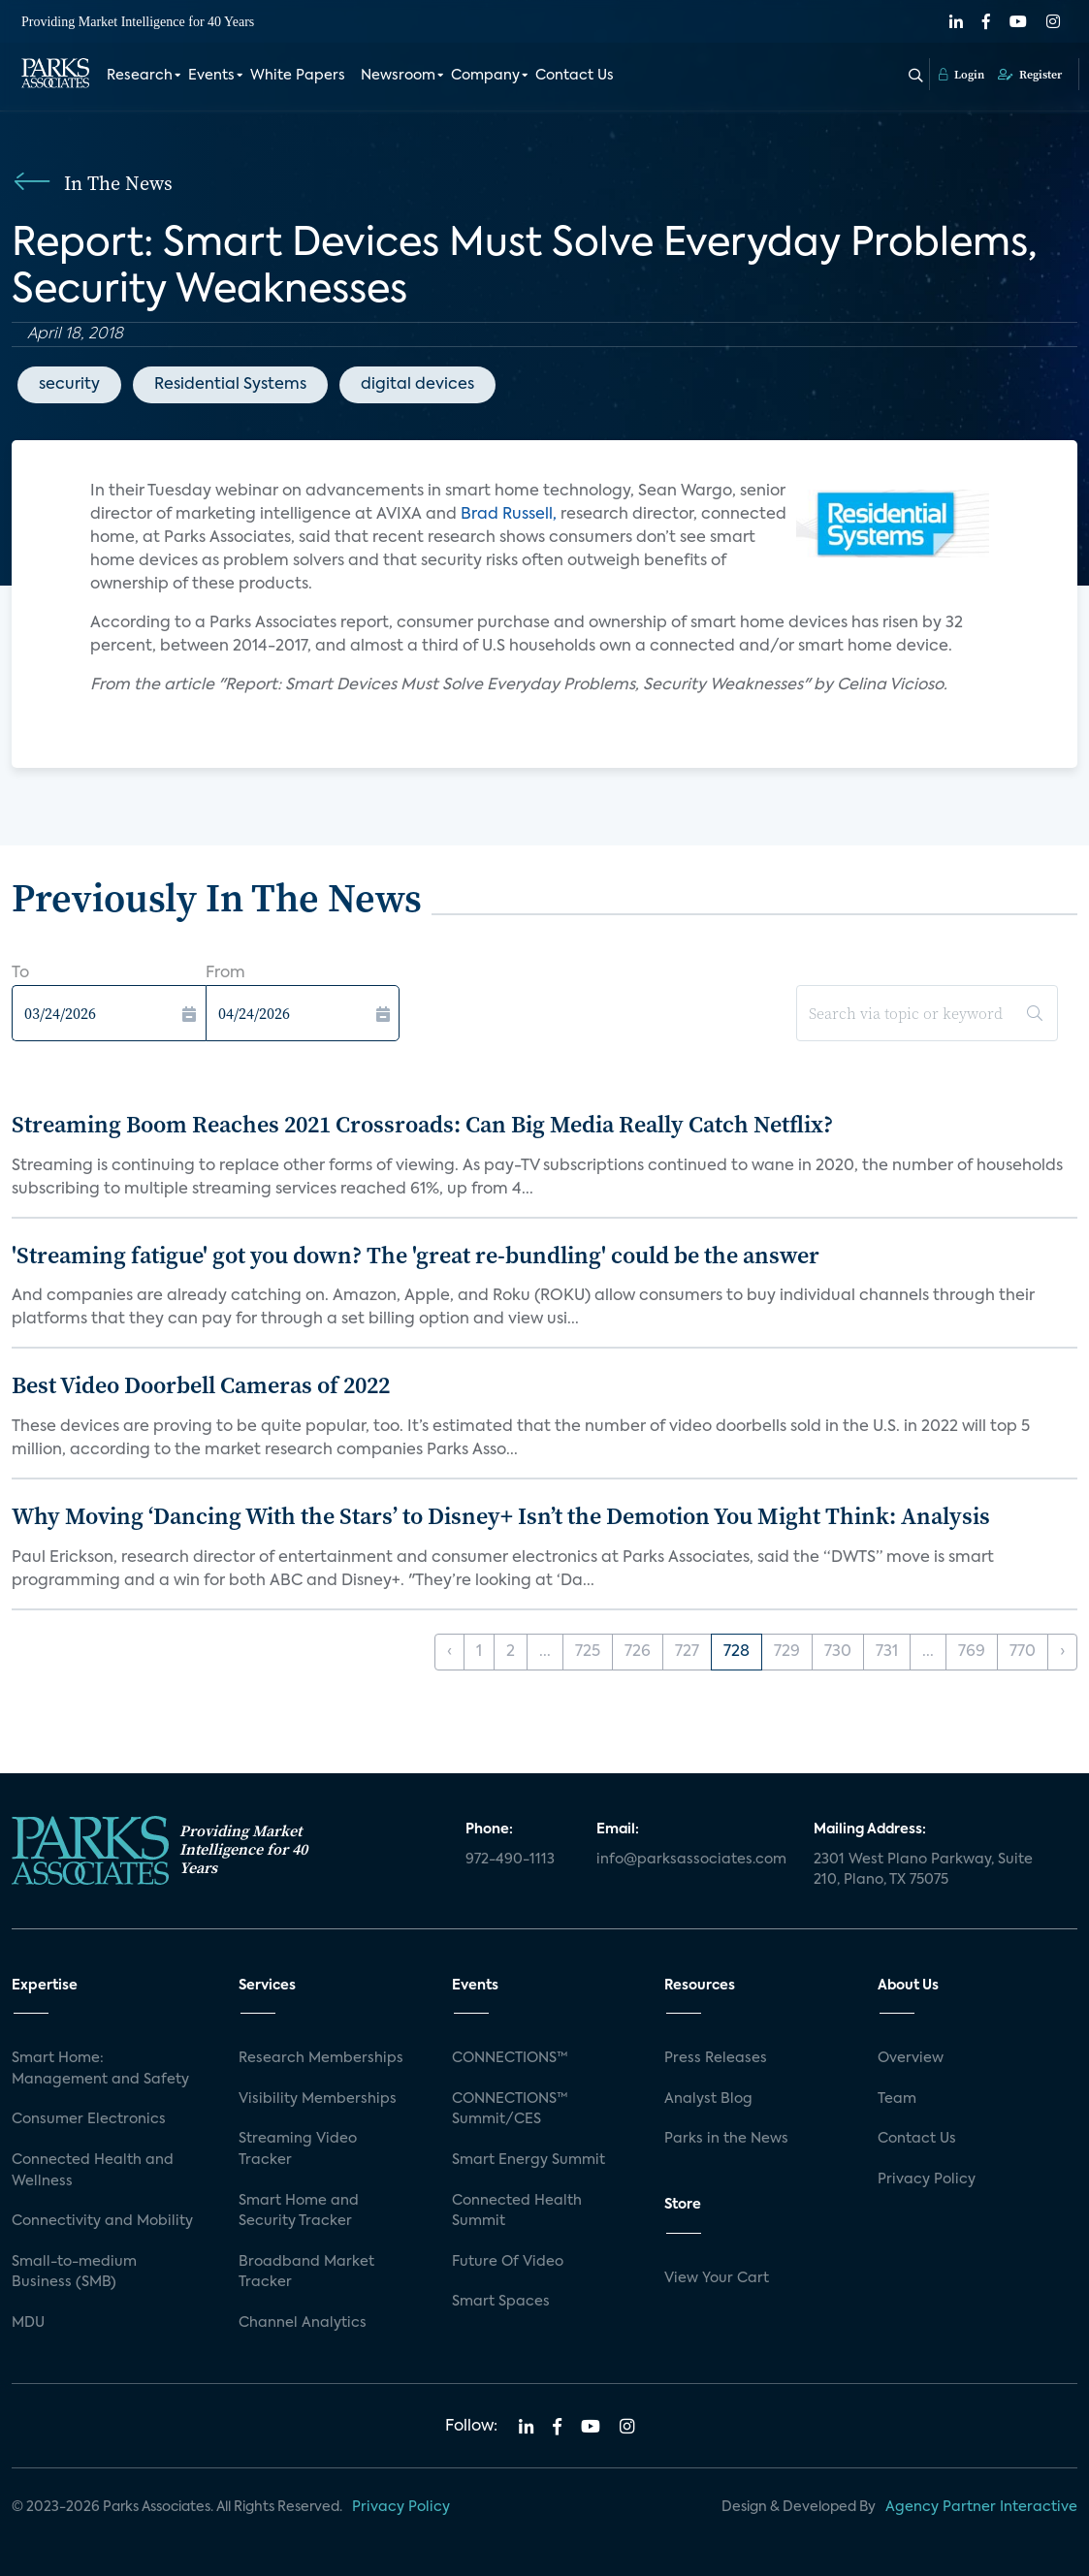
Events (211, 75)
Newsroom (398, 75)
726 (638, 1652)
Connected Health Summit (517, 2211)
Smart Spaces (501, 2301)
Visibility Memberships (318, 2099)
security (69, 385)
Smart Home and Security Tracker (299, 2211)
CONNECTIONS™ (510, 2058)
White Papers (297, 75)
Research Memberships (321, 2058)
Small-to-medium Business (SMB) (74, 2272)
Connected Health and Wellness (93, 2170)
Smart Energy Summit (528, 2160)
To (20, 973)
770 (1022, 1652)
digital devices (417, 385)
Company (485, 75)
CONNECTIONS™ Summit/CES (510, 2109)
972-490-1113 (510, 1859)
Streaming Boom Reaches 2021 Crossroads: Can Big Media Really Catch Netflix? (422, 1124)
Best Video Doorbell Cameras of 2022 (201, 1385)
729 (787, 1652)
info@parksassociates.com (691, 1859)
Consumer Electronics (89, 2119)
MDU (28, 2323)
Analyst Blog (708, 2099)
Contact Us (574, 75)
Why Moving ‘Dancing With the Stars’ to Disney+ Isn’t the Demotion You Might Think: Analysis (501, 1516)
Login (961, 74)
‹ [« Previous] (449, 1652)
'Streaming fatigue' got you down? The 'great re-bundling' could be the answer (415, 1255)
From (225, 973)
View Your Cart (716, 2278)
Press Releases (715, 2058)
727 (687, 1652)
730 (837, 1652)
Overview (911, 2058)
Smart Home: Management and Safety (100, 2068)
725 (587, 1652)
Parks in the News (726, 2139)
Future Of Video (507, 2262)
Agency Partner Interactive (981, 2507)
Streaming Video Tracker (298, 2149)
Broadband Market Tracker (306, 2272)
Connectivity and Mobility (102, 2221)
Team (897, 2099)
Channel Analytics (303, 2323)
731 (887, 1652)
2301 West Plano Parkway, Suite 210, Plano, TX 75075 (923, 1870)
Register (1030, 74)
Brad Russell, (509, 515)
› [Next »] (1062, 1652)
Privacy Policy (927, 2179)
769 (971, 1652)
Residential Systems (230, 385)
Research (140, 75)
